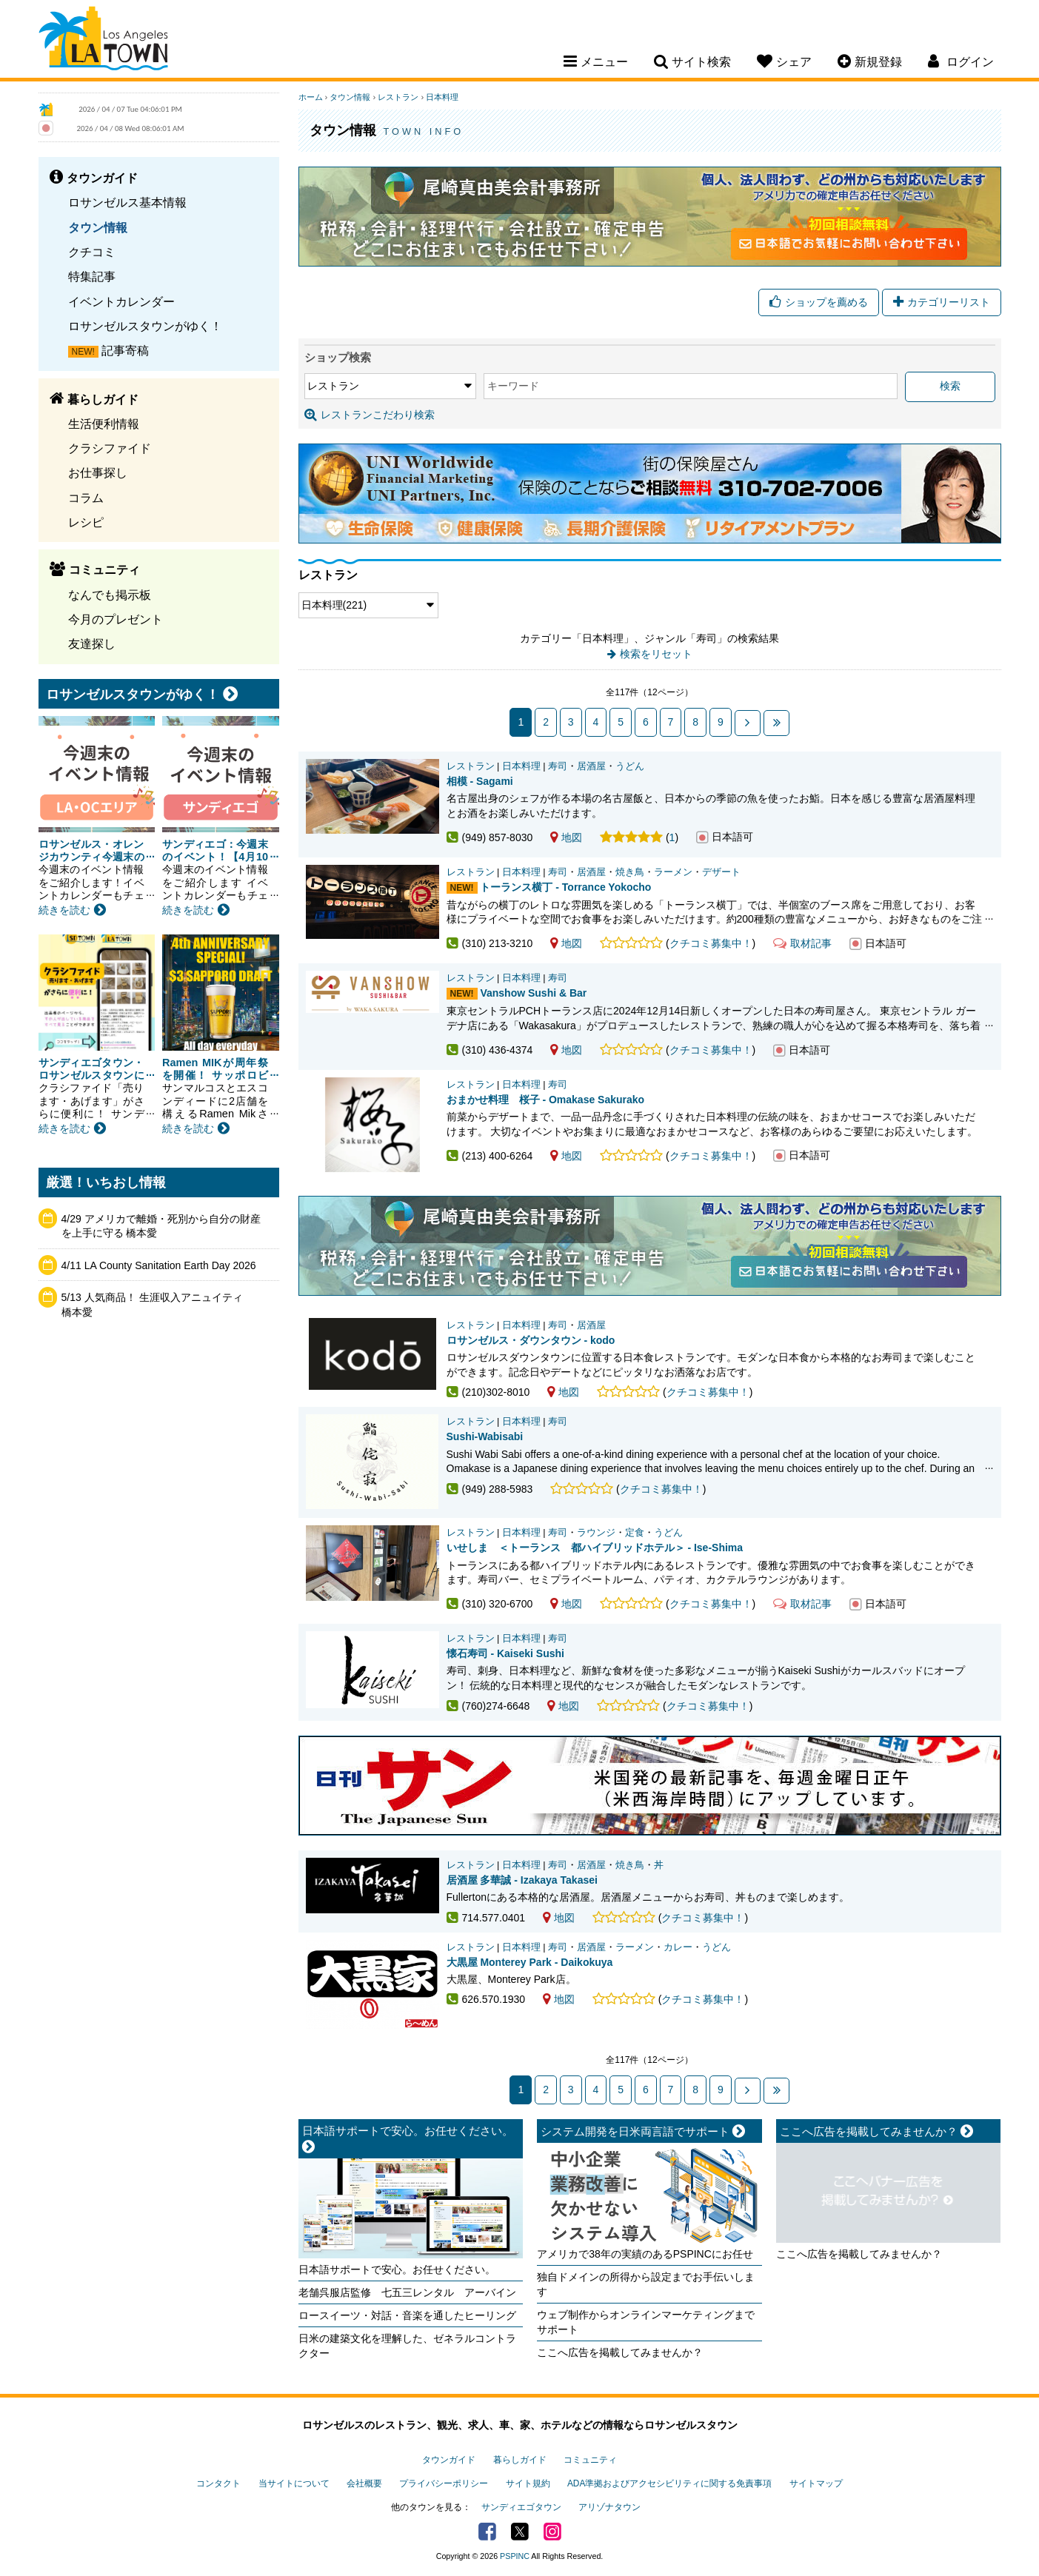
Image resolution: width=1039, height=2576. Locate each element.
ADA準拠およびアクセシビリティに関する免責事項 (669, 2483)
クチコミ (92, 251)
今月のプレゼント (115, 619)
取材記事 (802, 943)
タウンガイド (448, 2460)
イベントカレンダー (121, 301)
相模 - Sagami (480, 781)
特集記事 (92, 276)
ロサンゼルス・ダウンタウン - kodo (531, 1340)
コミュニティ (590, 2460)
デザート (721, 872)
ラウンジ (596, 1533)
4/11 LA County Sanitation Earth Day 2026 (158, 1265)
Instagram (552, 2531)
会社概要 (364, 2483)
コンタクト (218, 2483)
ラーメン (673, 872)
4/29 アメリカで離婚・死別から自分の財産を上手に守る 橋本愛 (161, 1226)
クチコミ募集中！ (710, 943)
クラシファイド (109, 448)
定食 (634, 1533)
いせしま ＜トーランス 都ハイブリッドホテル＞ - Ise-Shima (595, 1547)
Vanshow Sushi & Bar (533, 993)
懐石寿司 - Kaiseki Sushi (505, 1653)
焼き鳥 (629, 872)
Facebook (487, 2531)
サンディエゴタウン (521, 2507)
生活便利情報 (103, 423)
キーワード (513, 386)
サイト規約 (528, 2483)
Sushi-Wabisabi (485, 1436)
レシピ (86, 522)
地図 (566, 837)
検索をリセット (656, 654)
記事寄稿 (125, 350)
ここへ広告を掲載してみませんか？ (620, 2352)
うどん (629, 766)
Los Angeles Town (103, 41)
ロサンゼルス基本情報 (127, 202)
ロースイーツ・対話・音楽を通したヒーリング (407, 2315)
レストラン (398, 97)
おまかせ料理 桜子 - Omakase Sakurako (546, 1099)
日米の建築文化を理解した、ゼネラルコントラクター (407, 2345)
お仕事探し (97, 472)
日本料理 (442, 97)
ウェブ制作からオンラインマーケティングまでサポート (646, 2322)
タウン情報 (97, 227)
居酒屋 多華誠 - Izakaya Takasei (522, 1880)
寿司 (557, 766)
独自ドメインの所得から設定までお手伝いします (646, 2284)
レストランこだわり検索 (369, 414)
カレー (678, 1947)
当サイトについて (294, 2483)
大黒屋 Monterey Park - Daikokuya (530, 1962)
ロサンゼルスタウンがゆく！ (145, 325)
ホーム (310, 97)
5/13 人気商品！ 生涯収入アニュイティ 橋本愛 (157, 1304)
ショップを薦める (818, 302)
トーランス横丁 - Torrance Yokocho (565, 887)
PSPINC (514, 2556)
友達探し (92, 643)
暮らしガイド (520, 2460)
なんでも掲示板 (109, 594)
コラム (86, 497)
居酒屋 (591, 766)
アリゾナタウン (609, 2507)
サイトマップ (816, 2483)
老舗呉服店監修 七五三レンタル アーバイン (407, 2292)
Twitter (520, 2531)
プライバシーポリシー (443, 2483)
